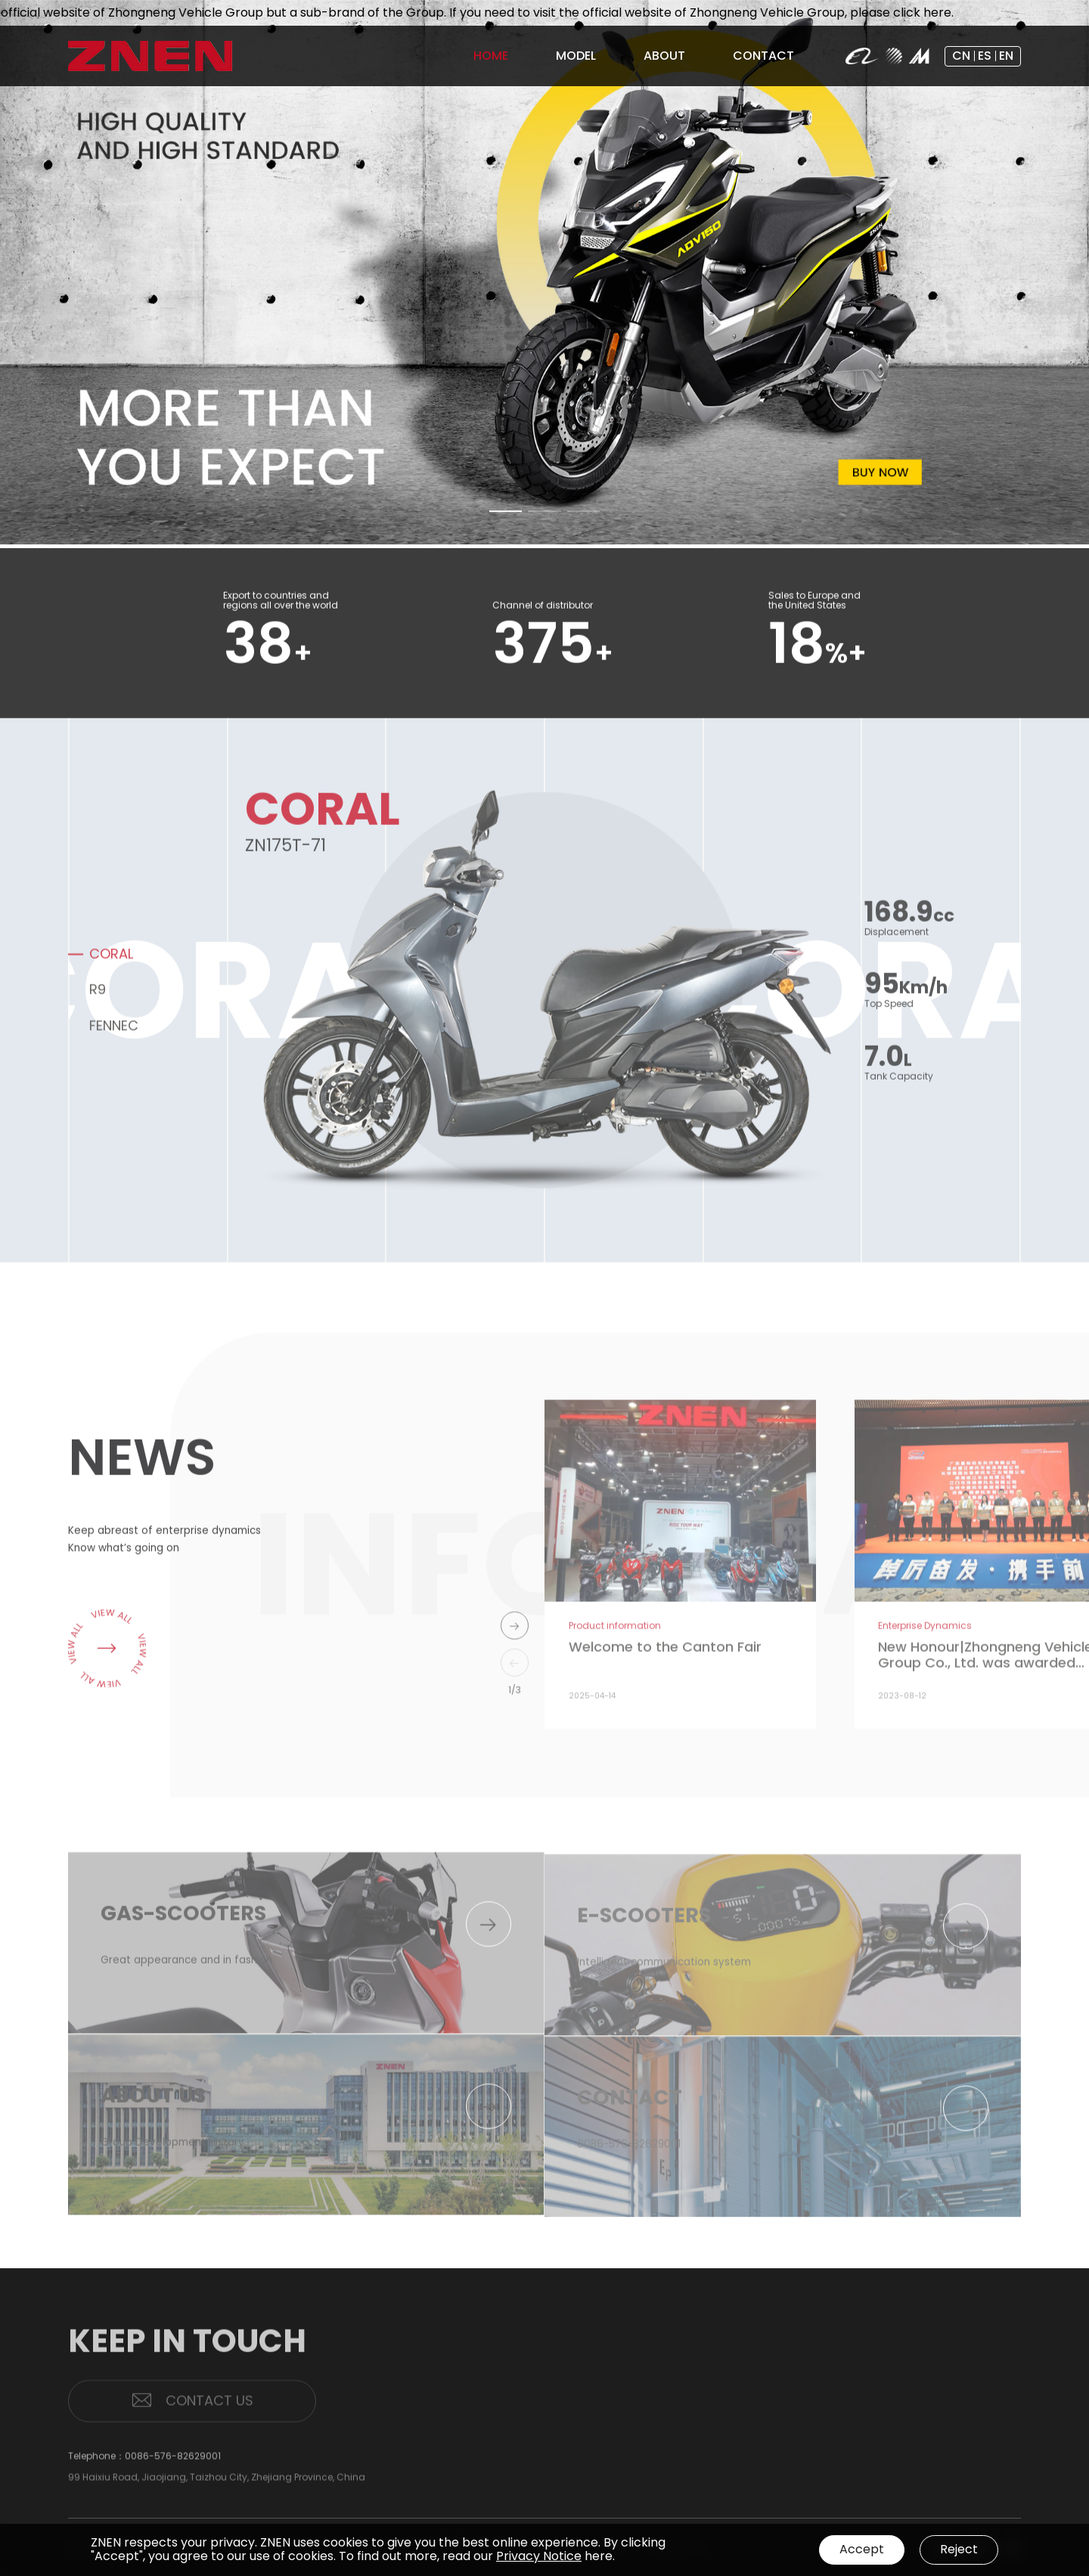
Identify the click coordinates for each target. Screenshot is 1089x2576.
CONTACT (974, 2469)
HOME (898, 2395)
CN (961, 55)
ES (984, 55)
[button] (506, 513)
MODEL (965, 2395)
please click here (915, 12)
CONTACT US (192, 2410)
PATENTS (902, 2469)
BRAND (898, 2450)
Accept (861, 2549)
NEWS (896, 2487)
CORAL (111, 963)
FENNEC (113, 1035)
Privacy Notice (539, 2556)
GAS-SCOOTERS (984, 2417)
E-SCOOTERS (977, 2436)
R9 (97, 999)
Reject (959, 2549)
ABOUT (901, 2427)
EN (1006, 55)
